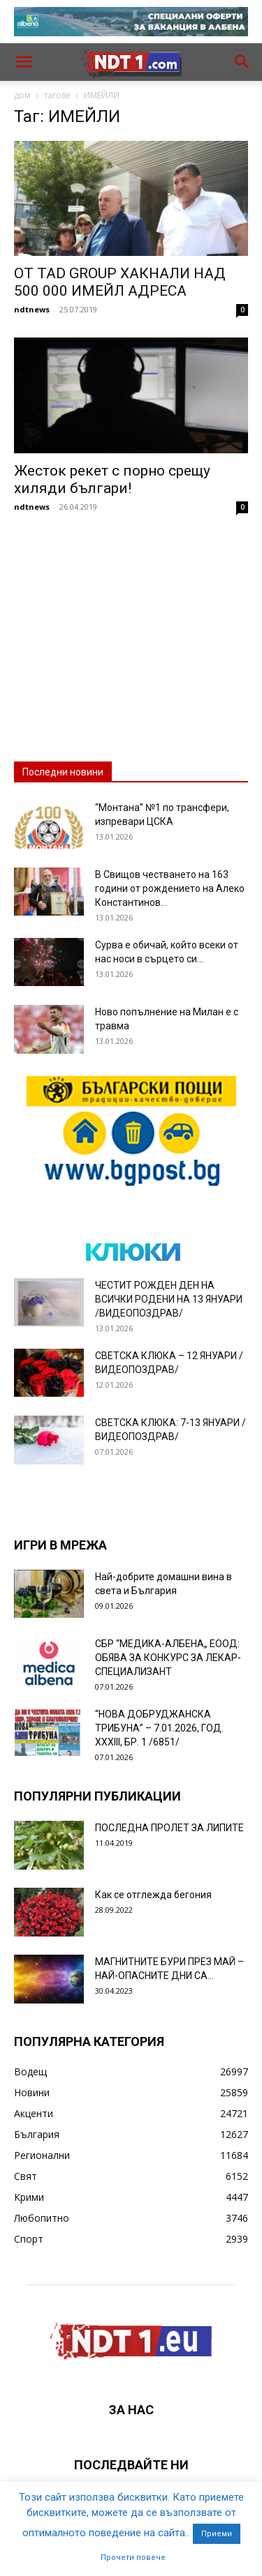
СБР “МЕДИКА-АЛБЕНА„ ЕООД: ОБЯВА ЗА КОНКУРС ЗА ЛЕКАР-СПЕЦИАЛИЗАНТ (168, 1657)
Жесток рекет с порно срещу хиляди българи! (112, 479)
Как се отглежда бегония (153, 1894)
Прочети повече (133, 2557)
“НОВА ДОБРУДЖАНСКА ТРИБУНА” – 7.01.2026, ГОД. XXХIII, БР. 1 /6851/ (159, 1728)
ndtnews (32, 309)
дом (22, 95)
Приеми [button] (216, 2533)
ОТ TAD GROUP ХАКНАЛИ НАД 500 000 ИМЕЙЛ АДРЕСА (120, 282)
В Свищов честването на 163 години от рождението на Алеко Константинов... (170, 888)
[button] (23, 62)
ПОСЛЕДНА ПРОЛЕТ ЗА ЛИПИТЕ (169, 1827)
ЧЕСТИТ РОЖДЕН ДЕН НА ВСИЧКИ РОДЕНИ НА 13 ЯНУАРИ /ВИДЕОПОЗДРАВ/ (168, 1299)
